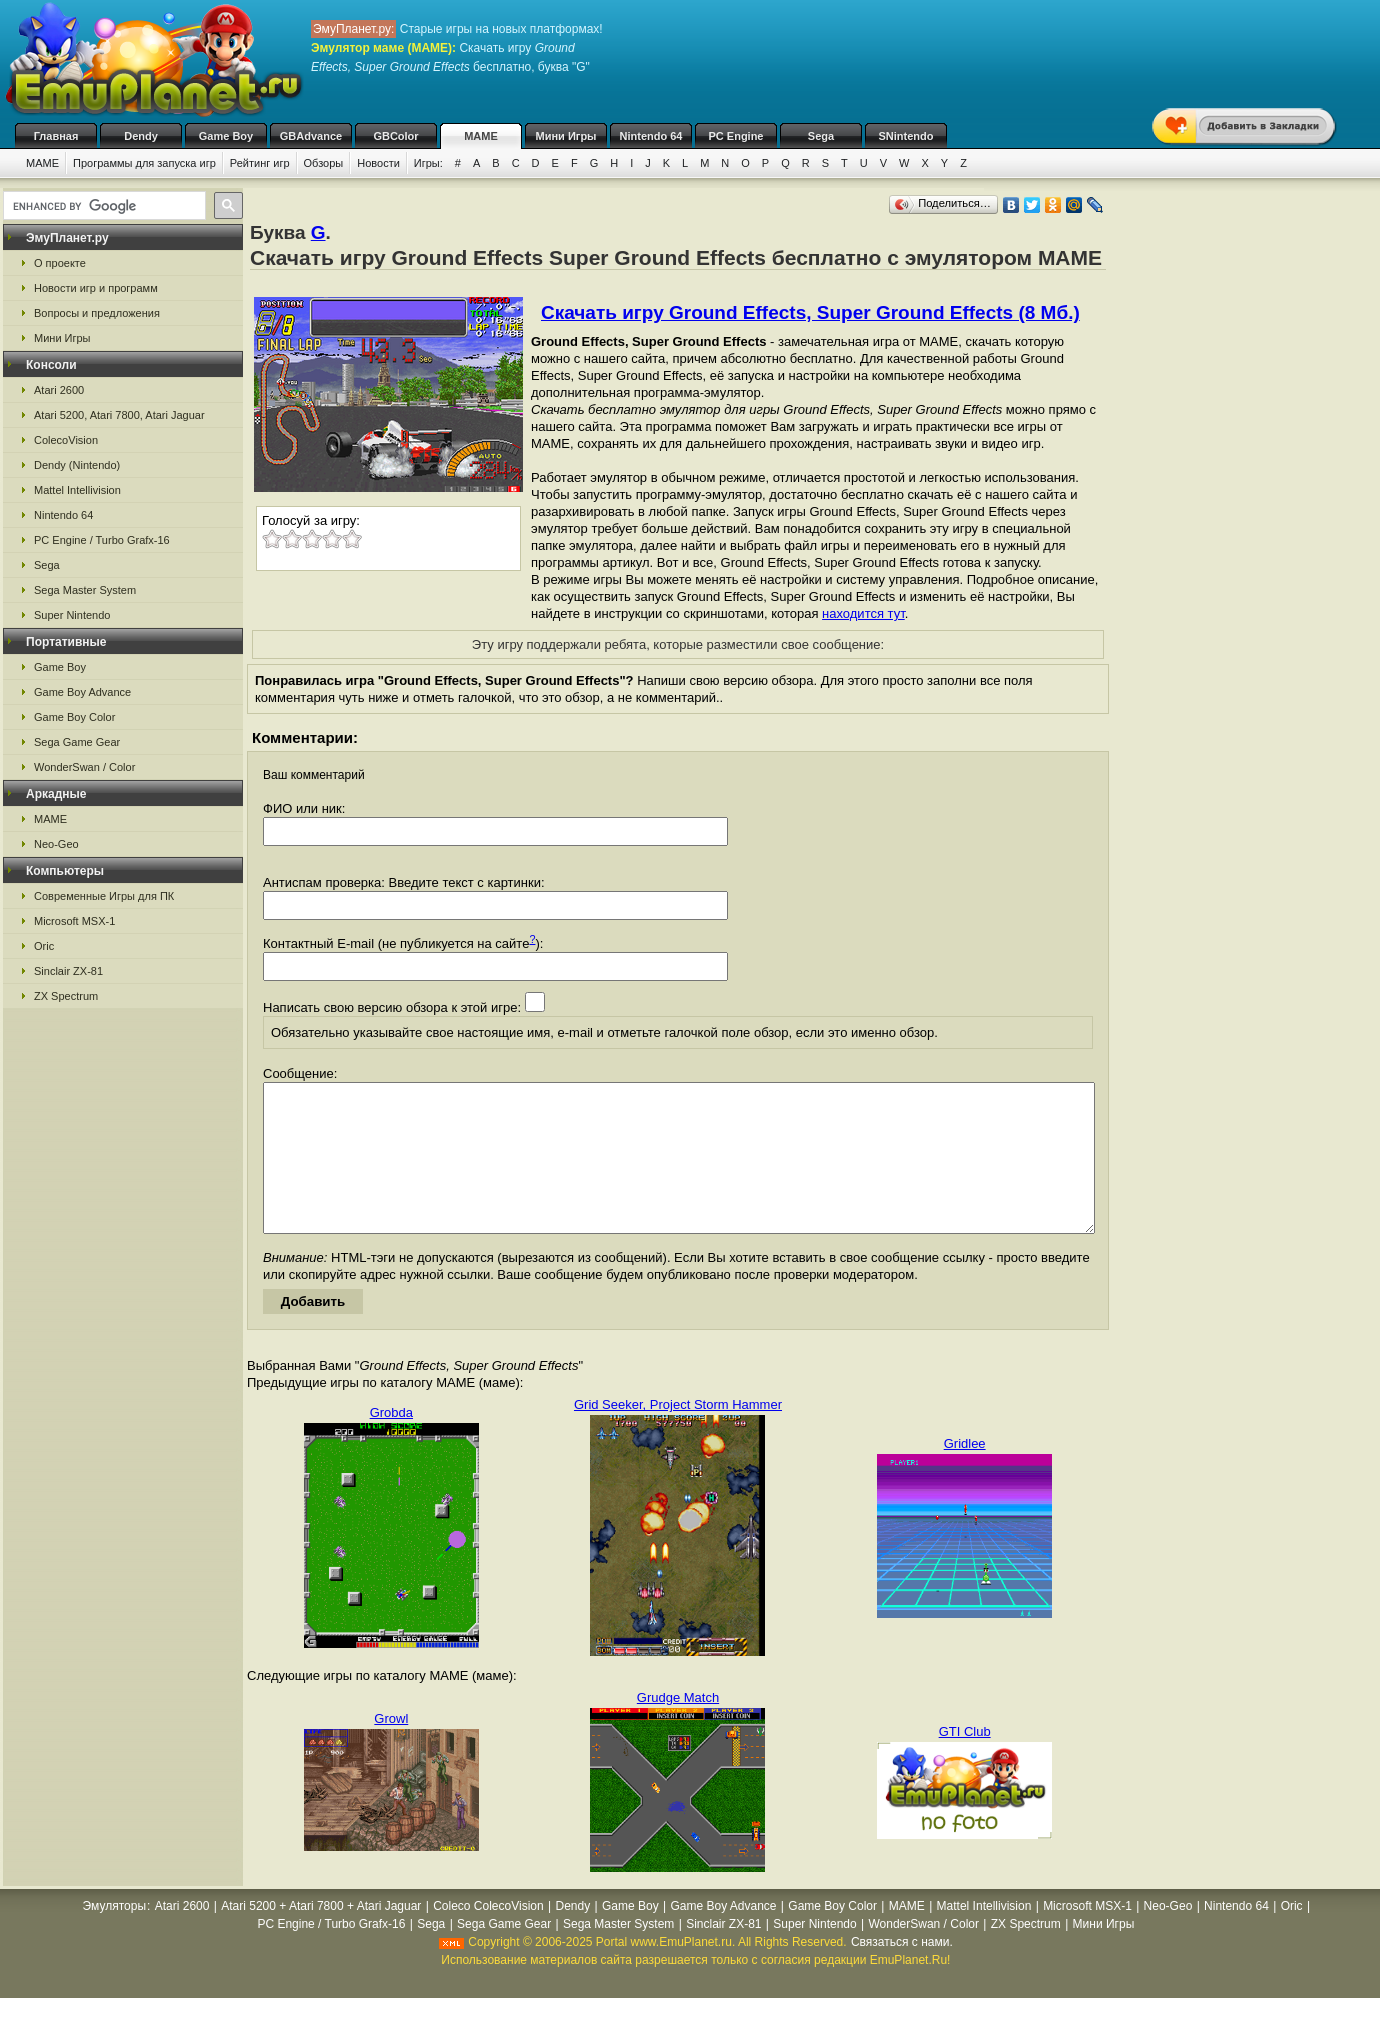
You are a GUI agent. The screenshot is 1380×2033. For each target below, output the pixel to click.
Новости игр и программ (96, 288)
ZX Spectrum (66, 996)
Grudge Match (678, 1727)
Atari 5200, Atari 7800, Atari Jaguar (119, 415)
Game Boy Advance (82, 692)
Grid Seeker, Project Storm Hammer (678, 1434)
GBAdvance (311, 136)
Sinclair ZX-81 (68, 971)
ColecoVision (66, 440)
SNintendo (906, 136)
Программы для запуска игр (144, 163)
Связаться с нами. (902, 1972)
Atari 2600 (59, 390)
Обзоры (324, 163)
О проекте (60, 263)
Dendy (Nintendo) (77, 465)
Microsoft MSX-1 (74, 921)
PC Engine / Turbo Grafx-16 (102, 540)
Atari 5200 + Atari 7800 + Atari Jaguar (321, 1936)
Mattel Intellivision (77, 490)
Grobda (391, 1442)
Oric (44, 946)
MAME (481, 136)
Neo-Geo (56, 844)
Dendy (141, 136)
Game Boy (226, 136)
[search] (102, 206)
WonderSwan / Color (84, 767)
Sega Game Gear (77, 742)
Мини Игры (566, 136)
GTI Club (965, 1761)
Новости (378, 163)
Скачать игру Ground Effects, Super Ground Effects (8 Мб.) (810, 312)
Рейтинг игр (260, 163)
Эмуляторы (114, 1936)
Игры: (428, 163)
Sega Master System (85, 590)
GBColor (395, 136)
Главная (56, 136)
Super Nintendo (72, 615)
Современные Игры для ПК (104, 896)
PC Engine (735, 136)
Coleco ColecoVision (488, 1936)
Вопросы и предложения (97, 313)
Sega (821, 136)
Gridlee (965, 1473)
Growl (391, 1748)
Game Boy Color (74, 717)
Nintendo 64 (651, 136)
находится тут (863, 613)
